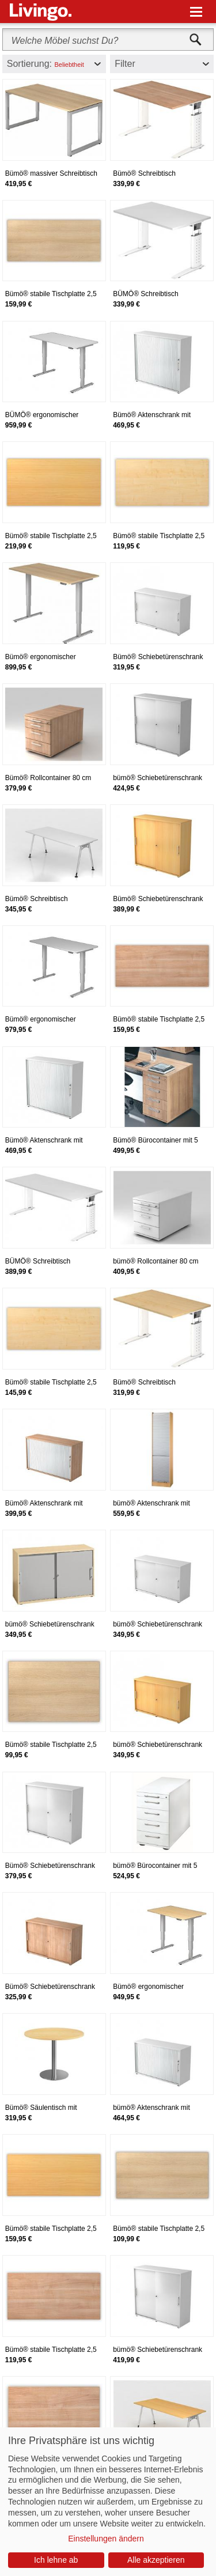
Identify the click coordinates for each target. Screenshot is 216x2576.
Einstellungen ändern (106, 2538)
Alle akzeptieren (156, 2559)
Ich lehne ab (56, 2559)
